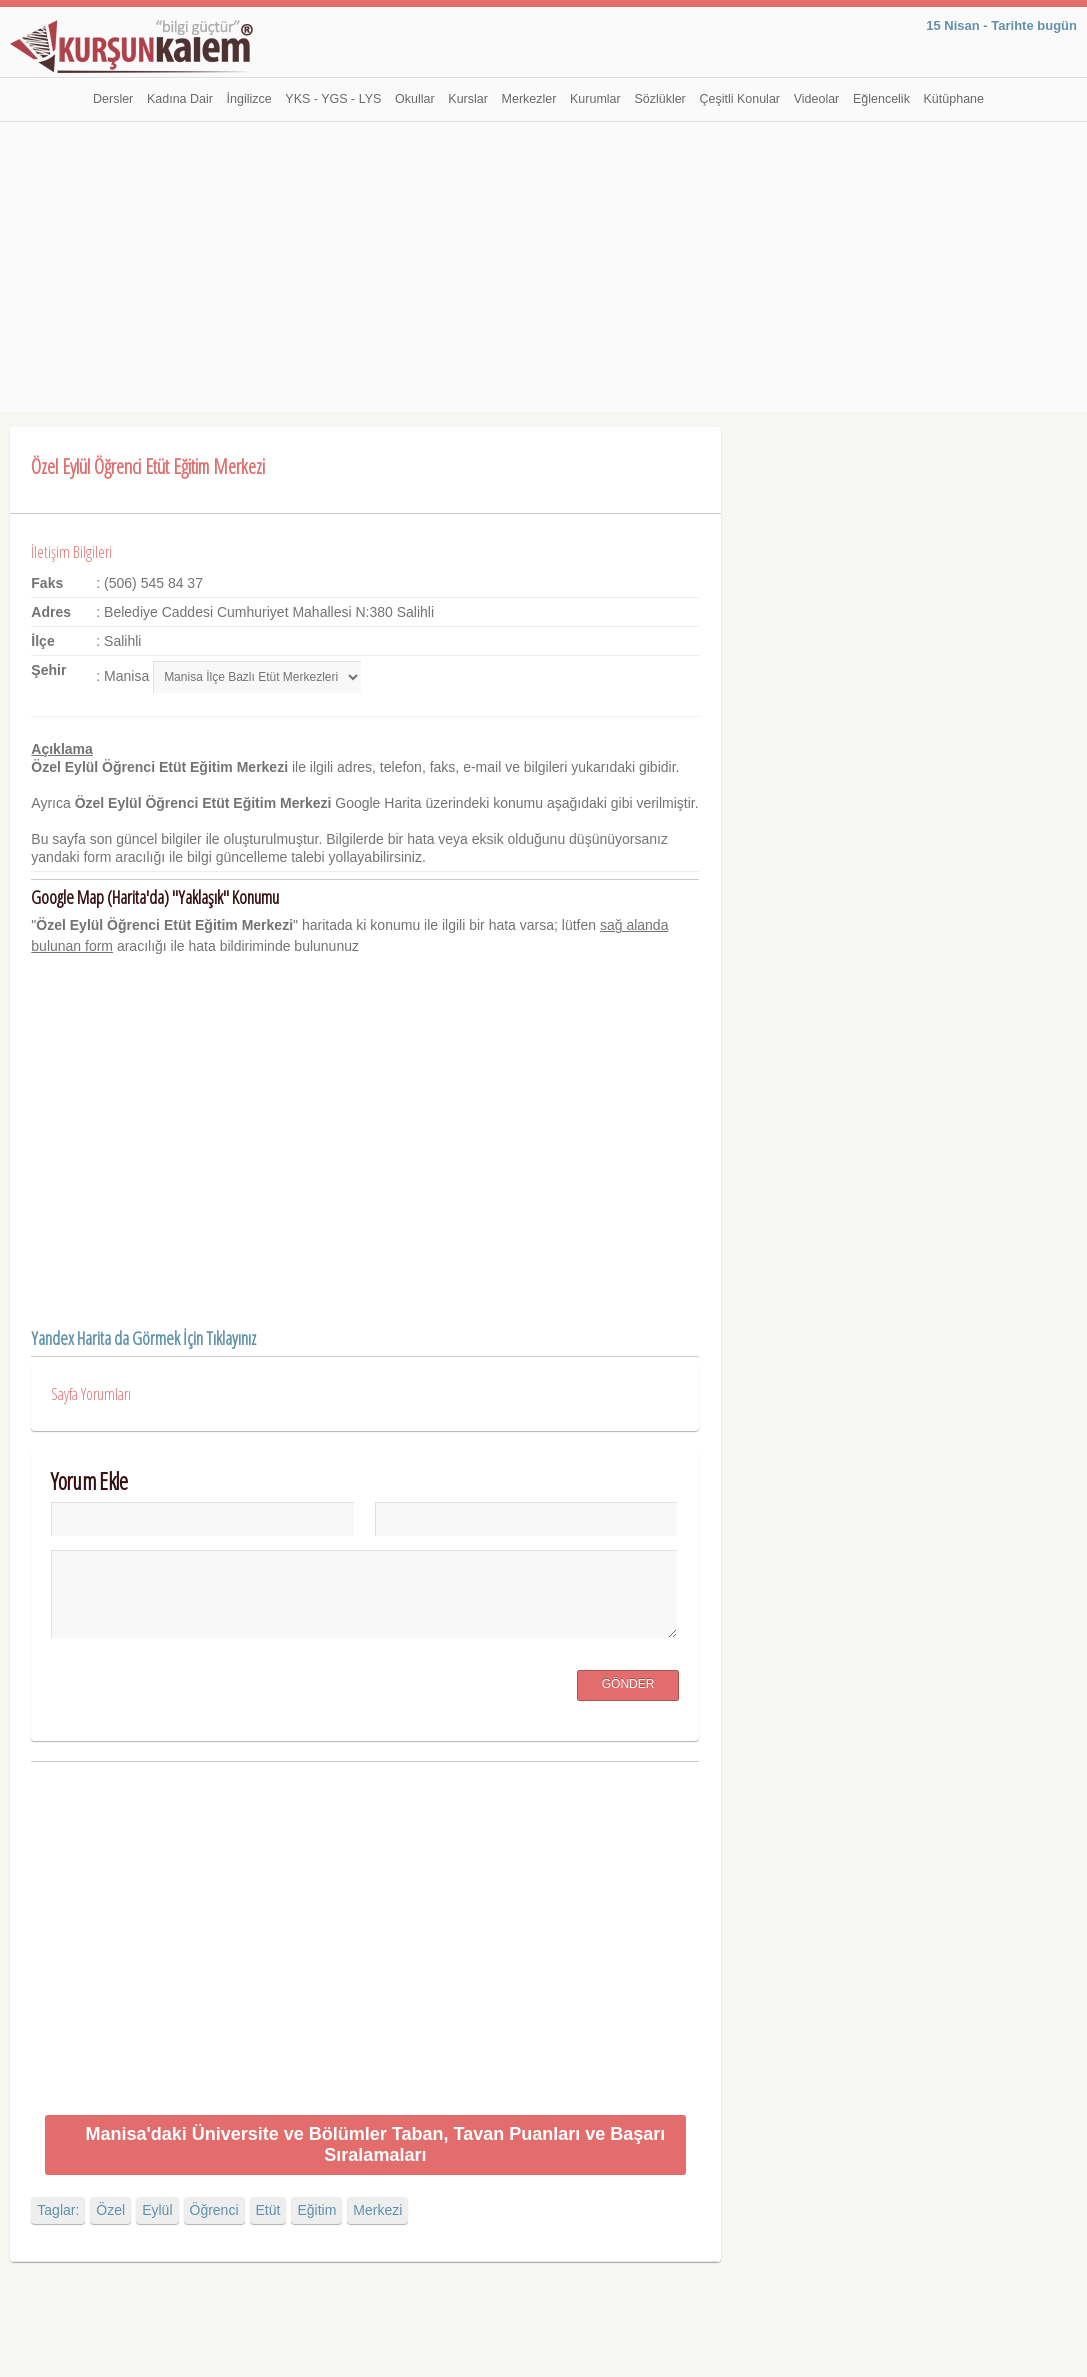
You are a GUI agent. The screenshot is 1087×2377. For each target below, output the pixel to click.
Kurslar (468, 99)
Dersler (113, 99)
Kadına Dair (180, 99)
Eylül (157, 2210)
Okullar (415, 99)
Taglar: (58, 2210)
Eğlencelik (881, 99)
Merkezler (529, 99)
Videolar (817, 99)
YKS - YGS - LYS (333, 99)
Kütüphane (954, 99)
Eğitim (316, 2210)
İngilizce (249, 99)
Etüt (268, 2210)
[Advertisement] (544, 272)
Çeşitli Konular (739, 99)
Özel (110, 2210)
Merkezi (377, 2210)
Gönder (628, 1684)
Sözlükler (659, 99)
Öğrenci (214, 2210)
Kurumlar (595, 99)
